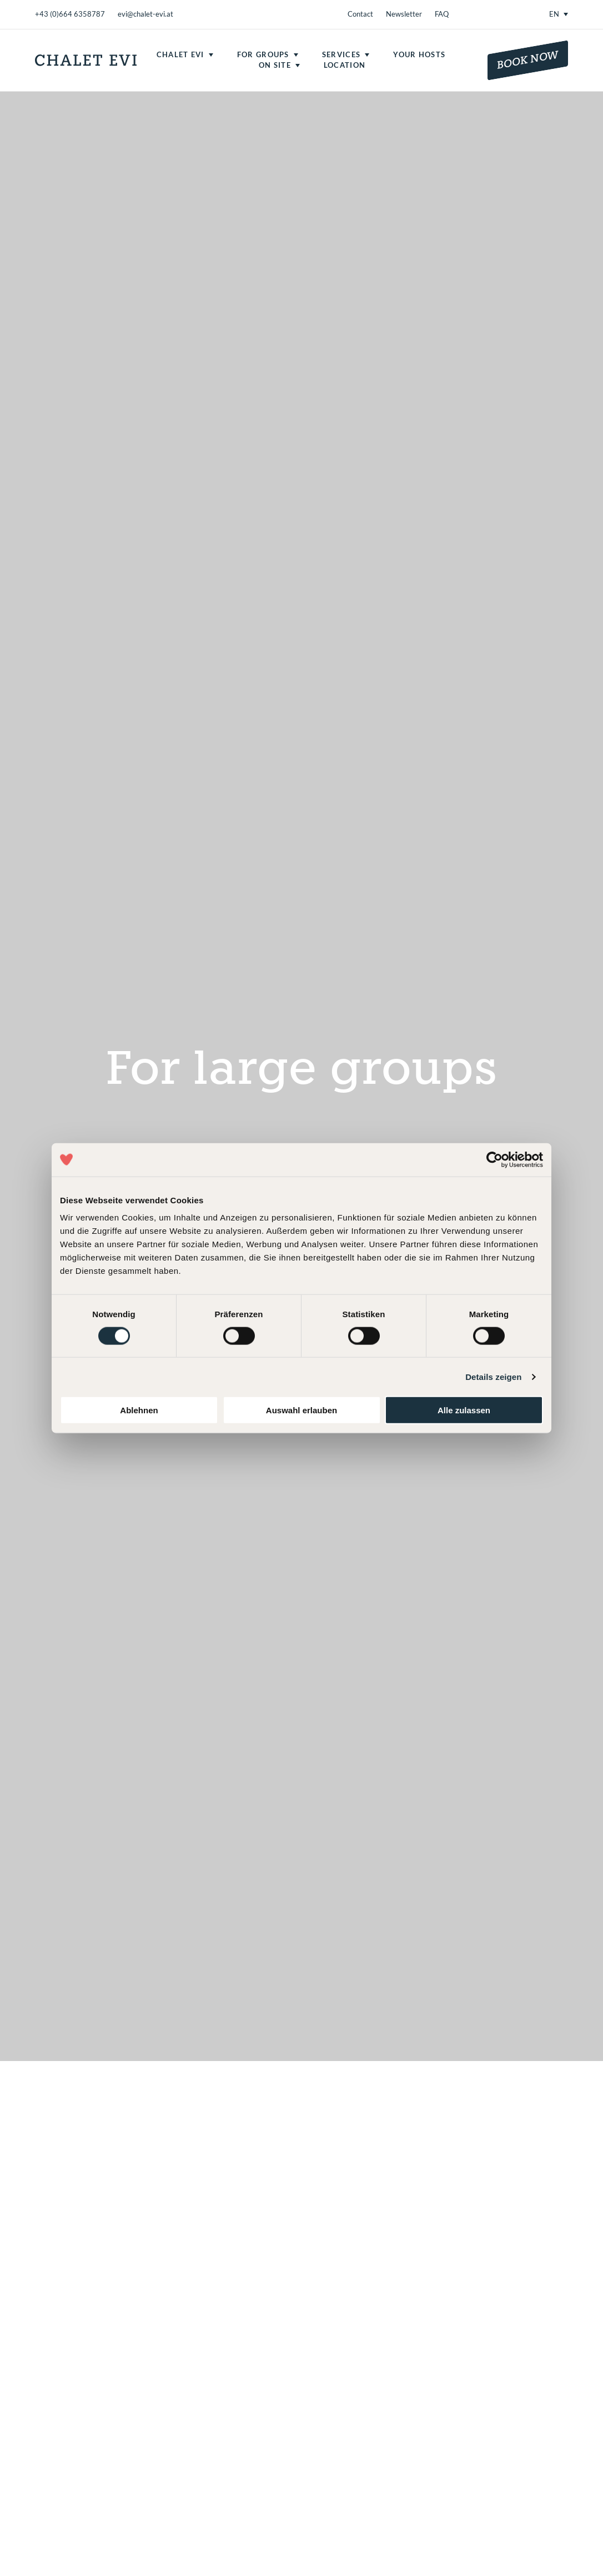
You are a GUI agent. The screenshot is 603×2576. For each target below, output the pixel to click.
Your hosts (419, 54)
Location (344, 65)
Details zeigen (493, 1376)
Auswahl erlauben (301, 1410)
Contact (360, 13)
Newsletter (404, 13)
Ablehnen (139, 1410)
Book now (528, 60)
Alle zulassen (464, 1410)
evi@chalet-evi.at (145, 13)
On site (275, 65)
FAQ (442, 13)
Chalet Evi (180, 54)
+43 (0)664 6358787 (70, 13)
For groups (263, 54)
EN (554, 13)
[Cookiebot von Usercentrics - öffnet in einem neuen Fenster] (494, 1159)
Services (341, 54)
